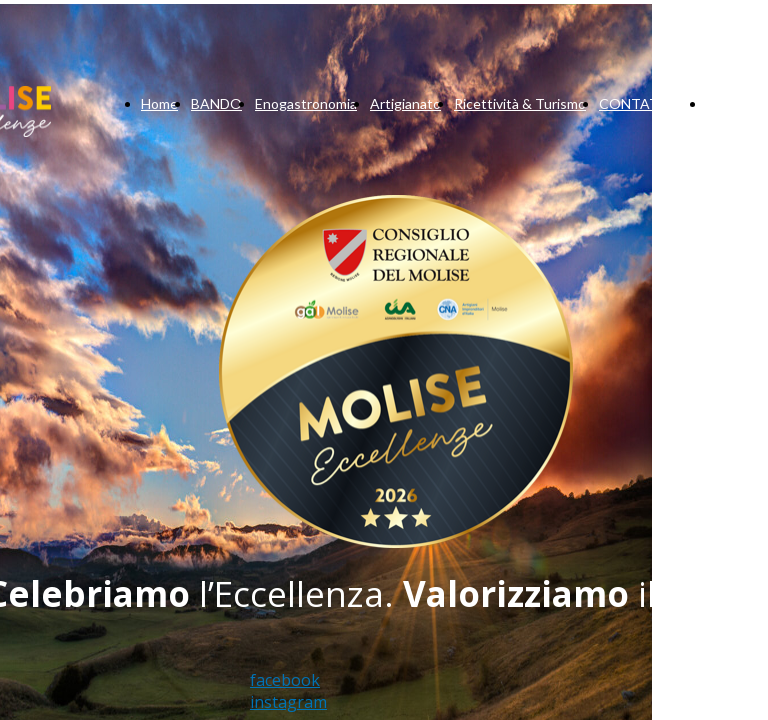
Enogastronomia (306, 103)
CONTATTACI (646, 103)
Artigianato (405, 103)
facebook (285, 680)
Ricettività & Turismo (520, 103)
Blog (720, 103)
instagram (288, 702)
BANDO (216, 103)
